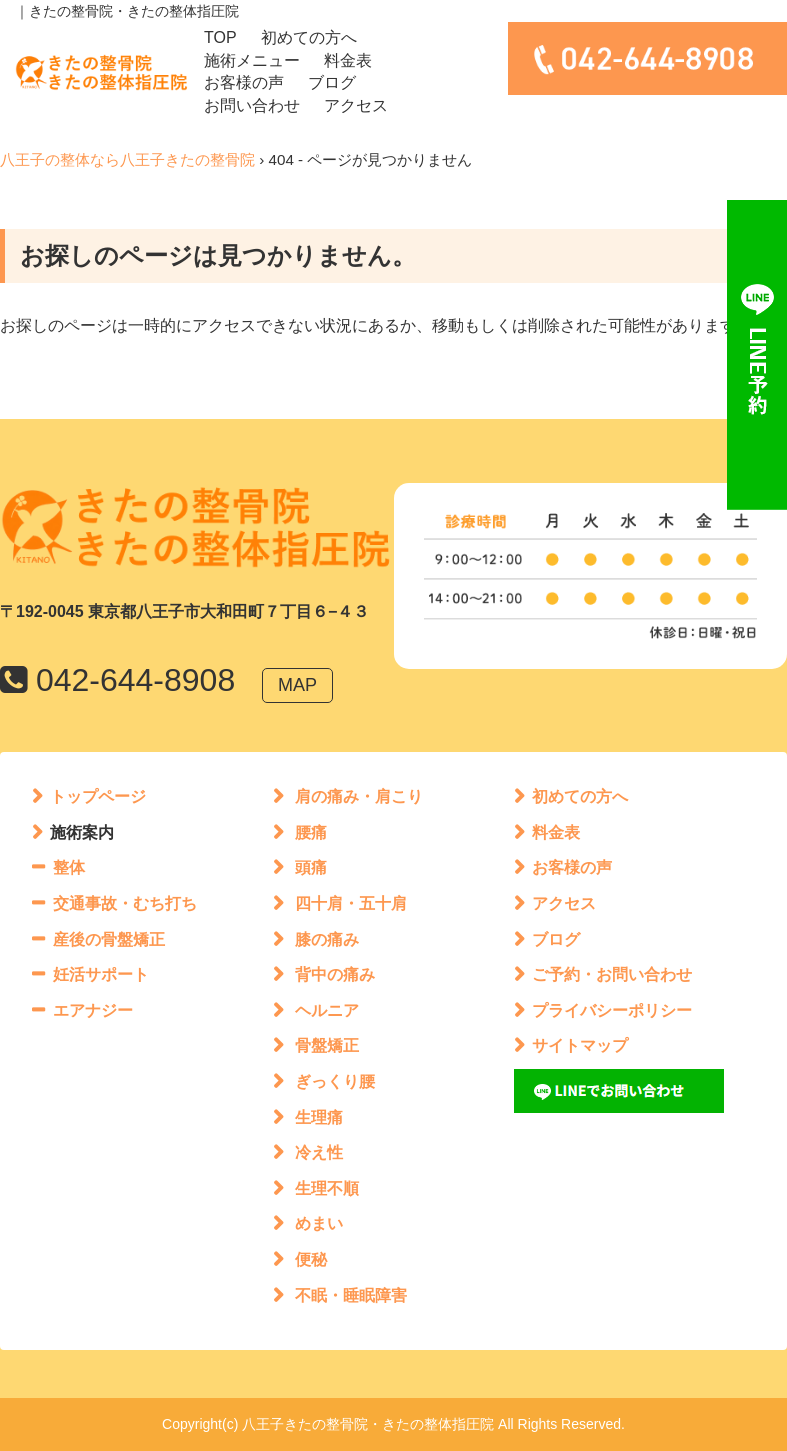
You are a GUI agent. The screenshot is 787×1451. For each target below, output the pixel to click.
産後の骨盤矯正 (109, 939)
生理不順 (327, 1188)
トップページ (98, 796)
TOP (220, 37)
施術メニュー (252, 60)
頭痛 (311, 867)
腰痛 (311, 832)
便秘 (311, 1259)
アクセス (356, 105)
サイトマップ (580, 1045)
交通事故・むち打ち (125, 903)
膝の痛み (327, 939)
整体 (69, 867)
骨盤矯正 (327, 1045)
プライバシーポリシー (612, 1010)
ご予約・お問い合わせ (612, 974)
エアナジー (93, 1010)
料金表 (348, 60)
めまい (319, 1223)
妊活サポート (101, 974)
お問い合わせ (252, 105)
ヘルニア (327, 1010)
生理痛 (319, 1117)
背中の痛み (335, 974)
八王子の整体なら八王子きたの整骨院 (127, 159)
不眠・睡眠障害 (351, 1295)
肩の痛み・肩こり (359, 796)
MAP (297, 685)
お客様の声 (244, 82)
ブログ (332, 82)
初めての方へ (309, 37)
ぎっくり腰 (335, 1081)
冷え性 (319, 1152)
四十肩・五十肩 (351, 903)
